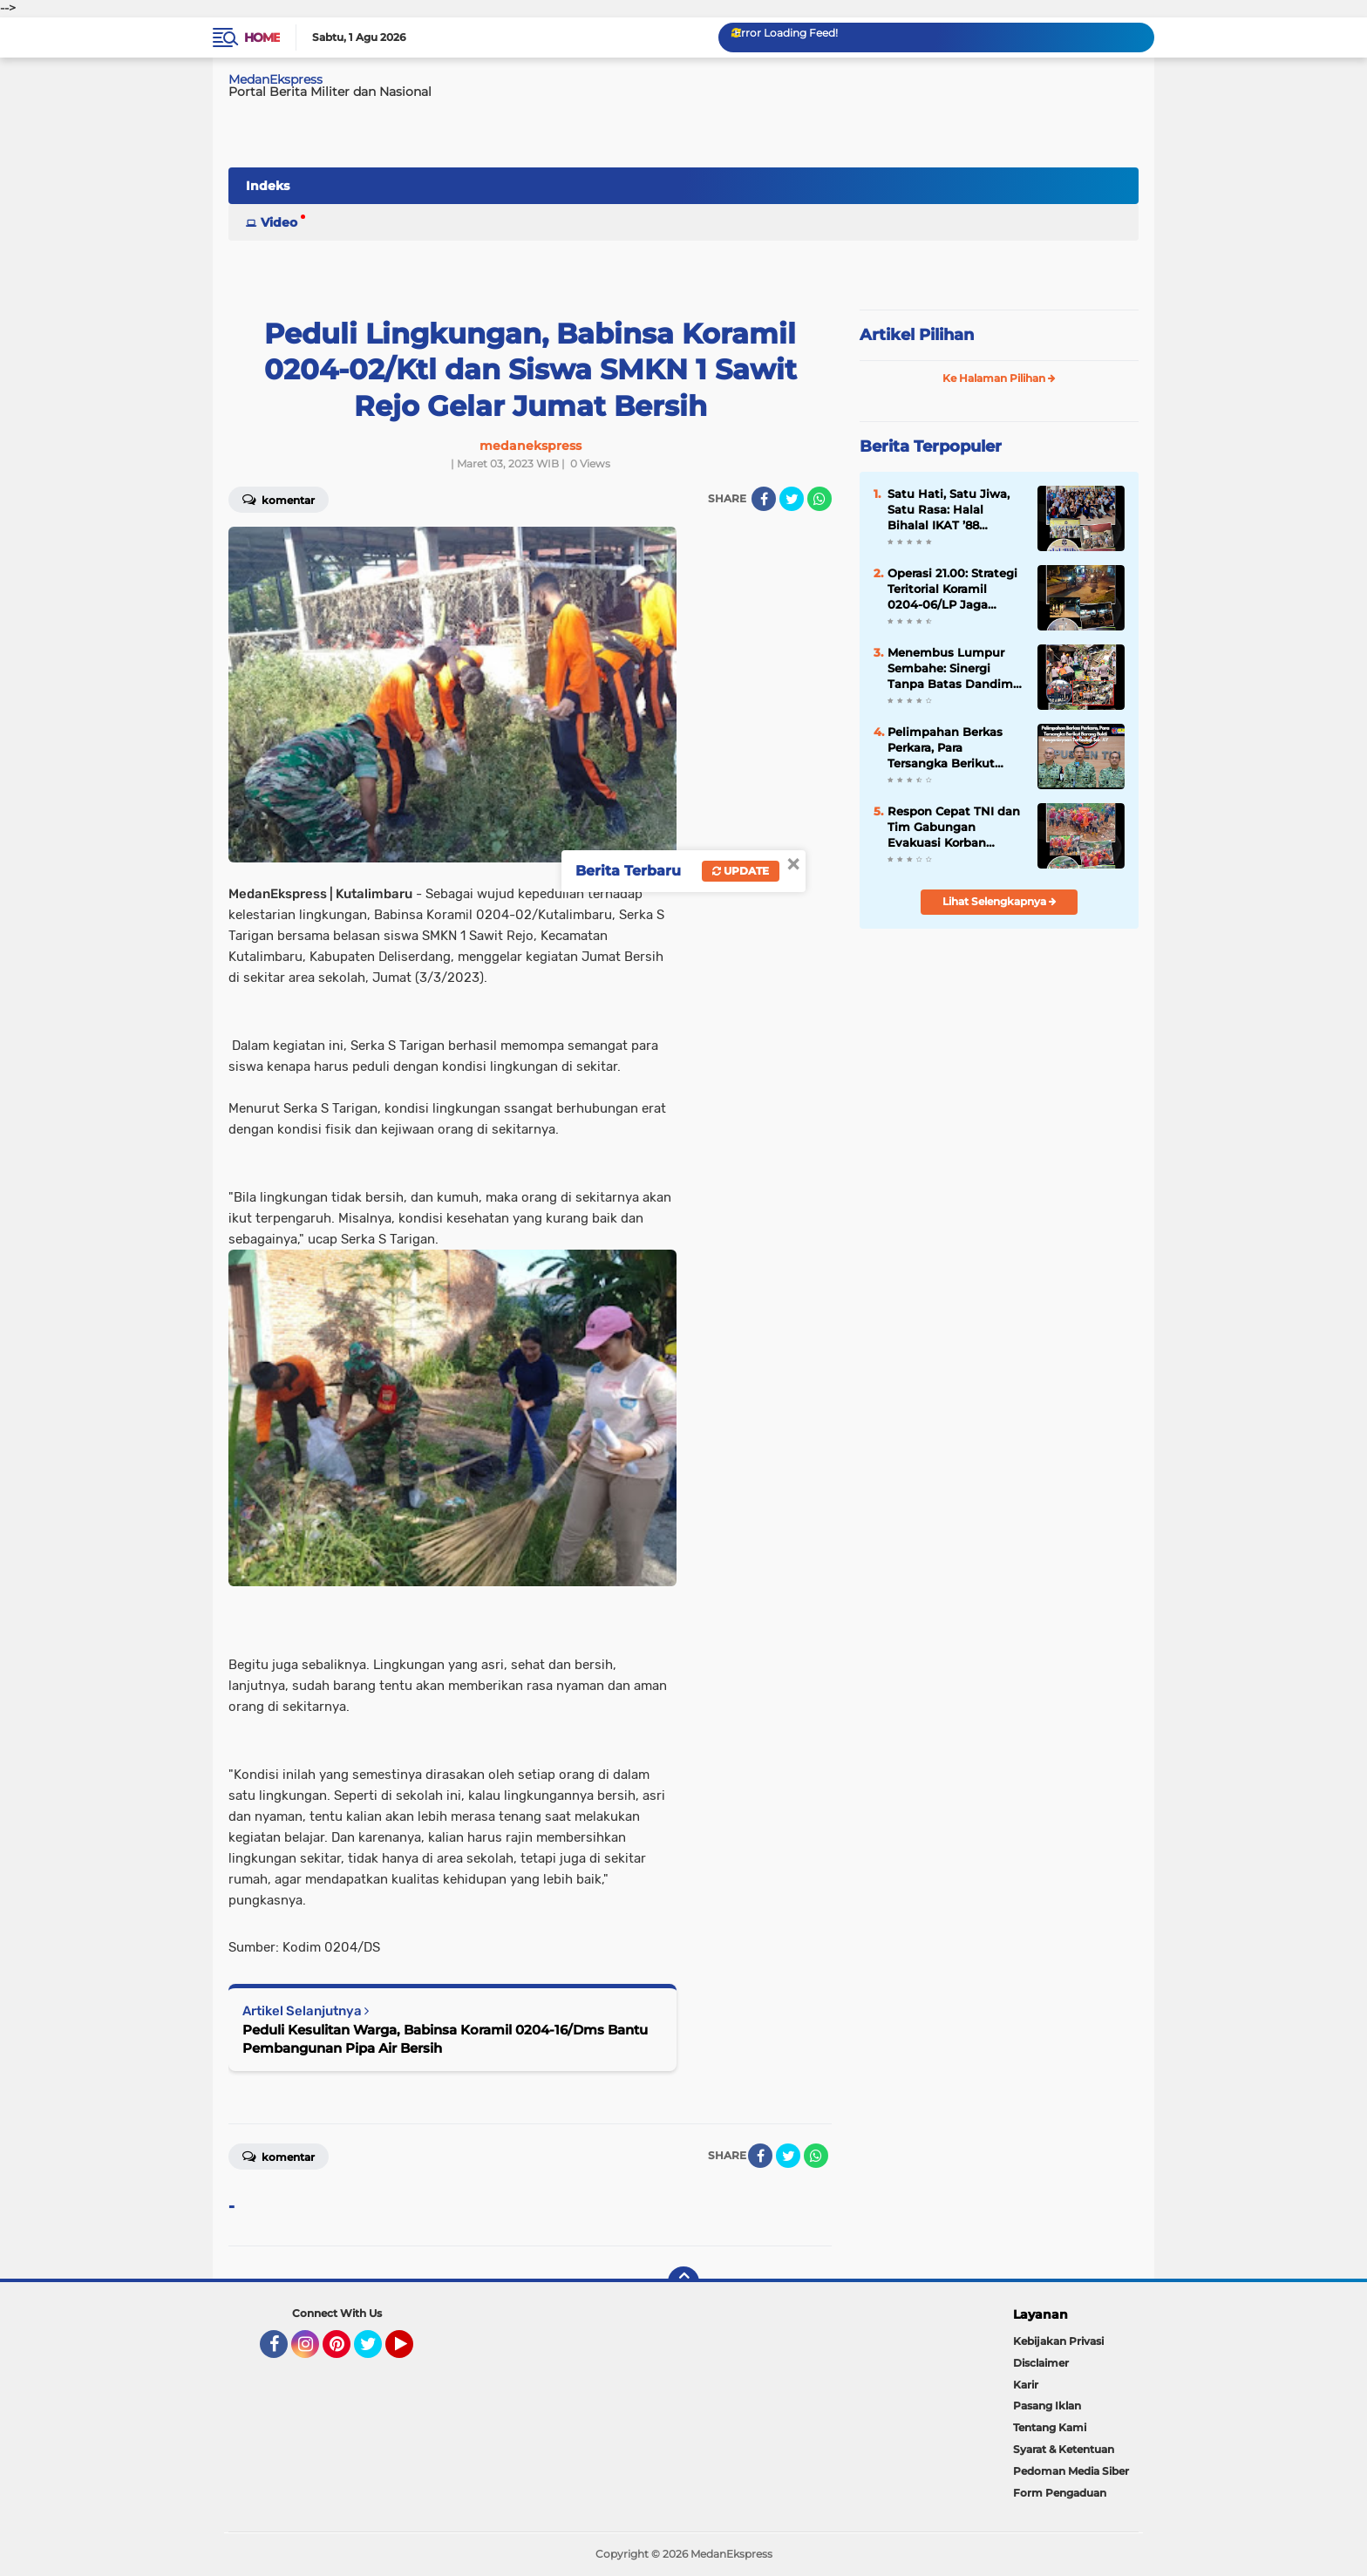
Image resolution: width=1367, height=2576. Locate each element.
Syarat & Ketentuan (1063, 2449)
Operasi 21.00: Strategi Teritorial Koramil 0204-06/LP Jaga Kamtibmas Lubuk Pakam (952, 589)
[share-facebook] (764, 499)
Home (262, 37)
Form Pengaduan (1059, 2492)
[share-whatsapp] (819, 499)
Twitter (376, 2352)
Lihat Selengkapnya (999, 901)
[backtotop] (683, 2282)
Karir (1025, 2384)
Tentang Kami (1049, 2427)
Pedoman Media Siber (1071, 2470)
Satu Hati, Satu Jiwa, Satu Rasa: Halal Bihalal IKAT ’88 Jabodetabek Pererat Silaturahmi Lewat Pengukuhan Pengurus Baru (956, 510)
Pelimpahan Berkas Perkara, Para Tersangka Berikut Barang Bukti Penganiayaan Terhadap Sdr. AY (945, 748)
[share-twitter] (791, 499)
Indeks (267, 186)
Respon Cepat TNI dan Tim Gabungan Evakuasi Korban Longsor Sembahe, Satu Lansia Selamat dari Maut (954, 827)
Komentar (278, 499)
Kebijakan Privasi (1058, 2341)
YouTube (411, 2352)
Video (279, 222)
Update (740, 870)
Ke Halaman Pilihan (999, 378)
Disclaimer (1041, 2362)
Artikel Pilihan (917, 334)
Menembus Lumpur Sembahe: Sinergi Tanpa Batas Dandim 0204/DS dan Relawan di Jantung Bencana (954, 668)
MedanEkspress (275, 79)
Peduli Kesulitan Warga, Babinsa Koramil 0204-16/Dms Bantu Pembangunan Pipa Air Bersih (445, 2038)
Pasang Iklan (1047, 2405)
